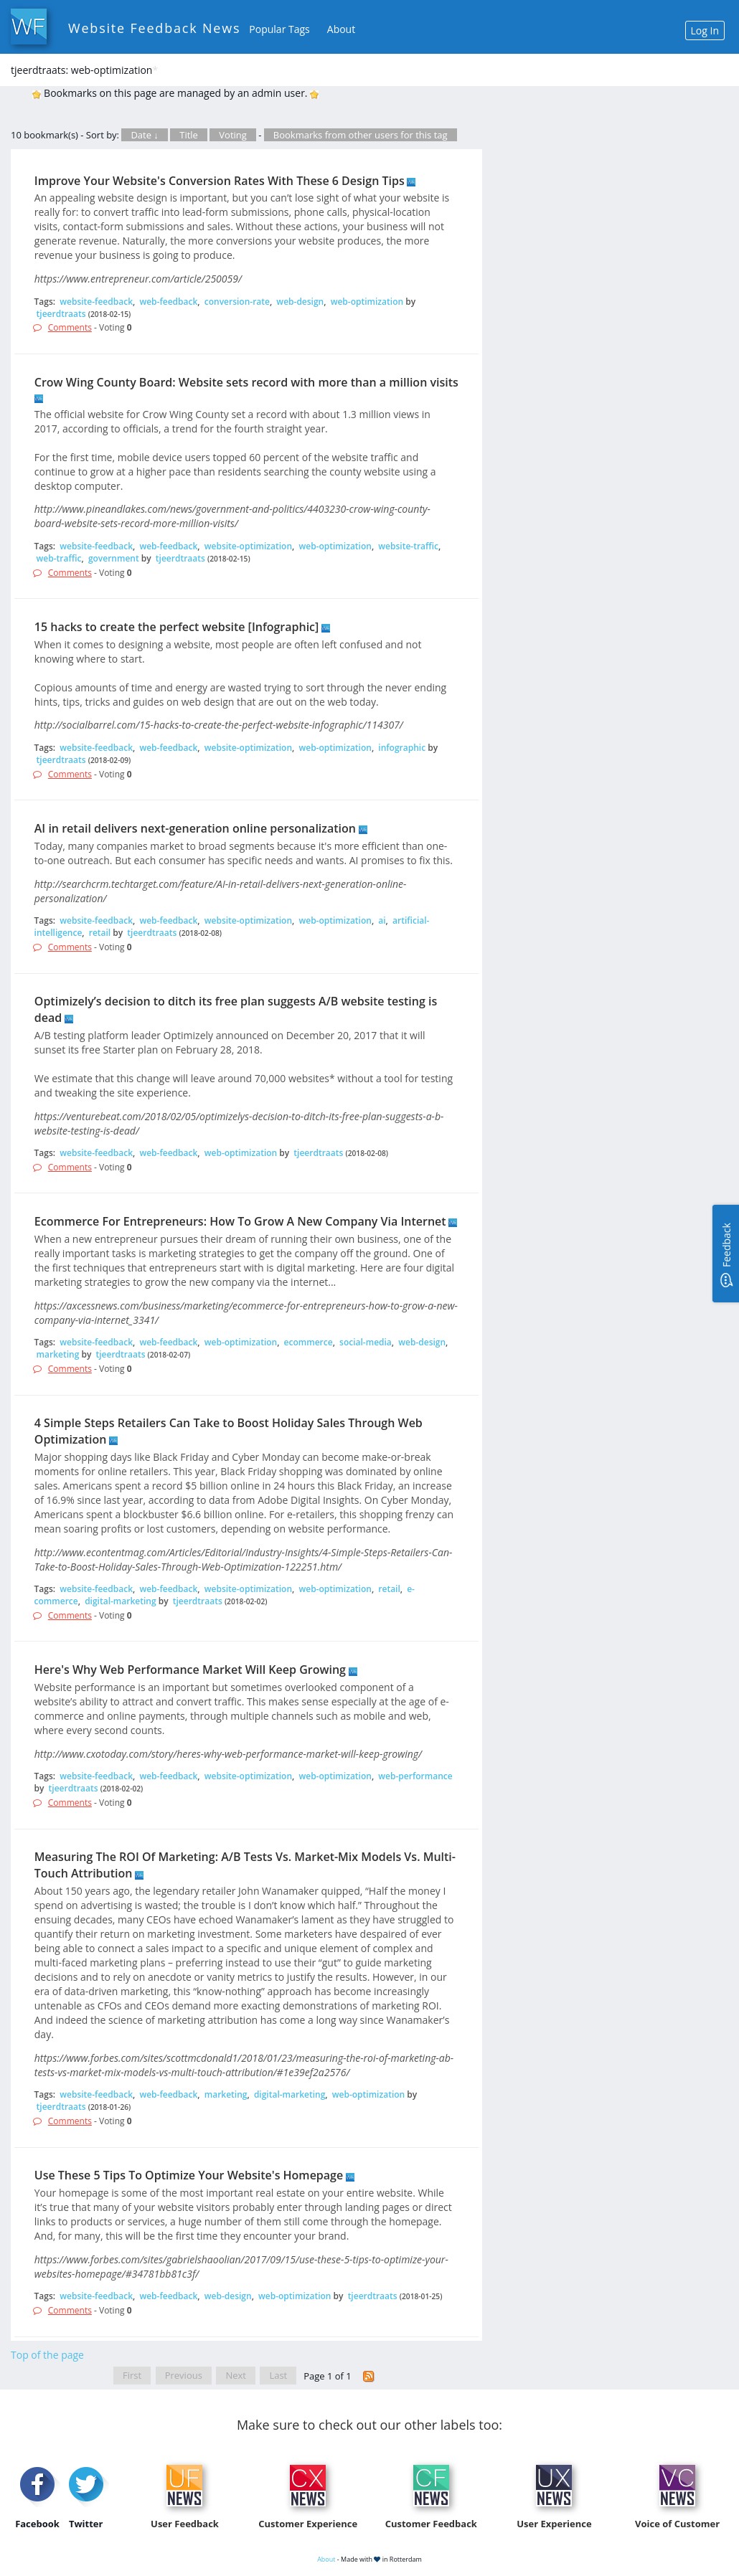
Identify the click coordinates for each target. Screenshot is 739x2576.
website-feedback (96, 301)
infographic (401, 748)
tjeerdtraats (61, 314)
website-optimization (248, 546)
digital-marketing (120, 1601)
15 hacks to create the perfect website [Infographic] (176, 627)
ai (381, 920)
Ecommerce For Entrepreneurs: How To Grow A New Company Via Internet (240, 1221)
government (113, 558)
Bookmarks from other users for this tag (360, 134)
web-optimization (367, 301)
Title (188, 134)
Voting (233, 134)
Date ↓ (144, 134)
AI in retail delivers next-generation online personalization (195, 828)
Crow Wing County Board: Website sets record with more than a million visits (246, 382)
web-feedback (168, 301)
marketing (58, 1354)
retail (100, 933)
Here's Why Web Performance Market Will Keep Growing (190, 1669)
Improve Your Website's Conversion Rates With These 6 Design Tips (219, 181)
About (341, 29)
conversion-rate (237, 301)
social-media (365, 1342)
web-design (300, 301)
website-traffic (408, 546)
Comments (70, 327)
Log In (705, 30)
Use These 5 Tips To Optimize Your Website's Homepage (188, 2175)
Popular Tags (279, 29)
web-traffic (59, 558)
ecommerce (308, 1342)
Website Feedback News (154, 28)
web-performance (415, 1776)
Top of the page (47, 2355)
